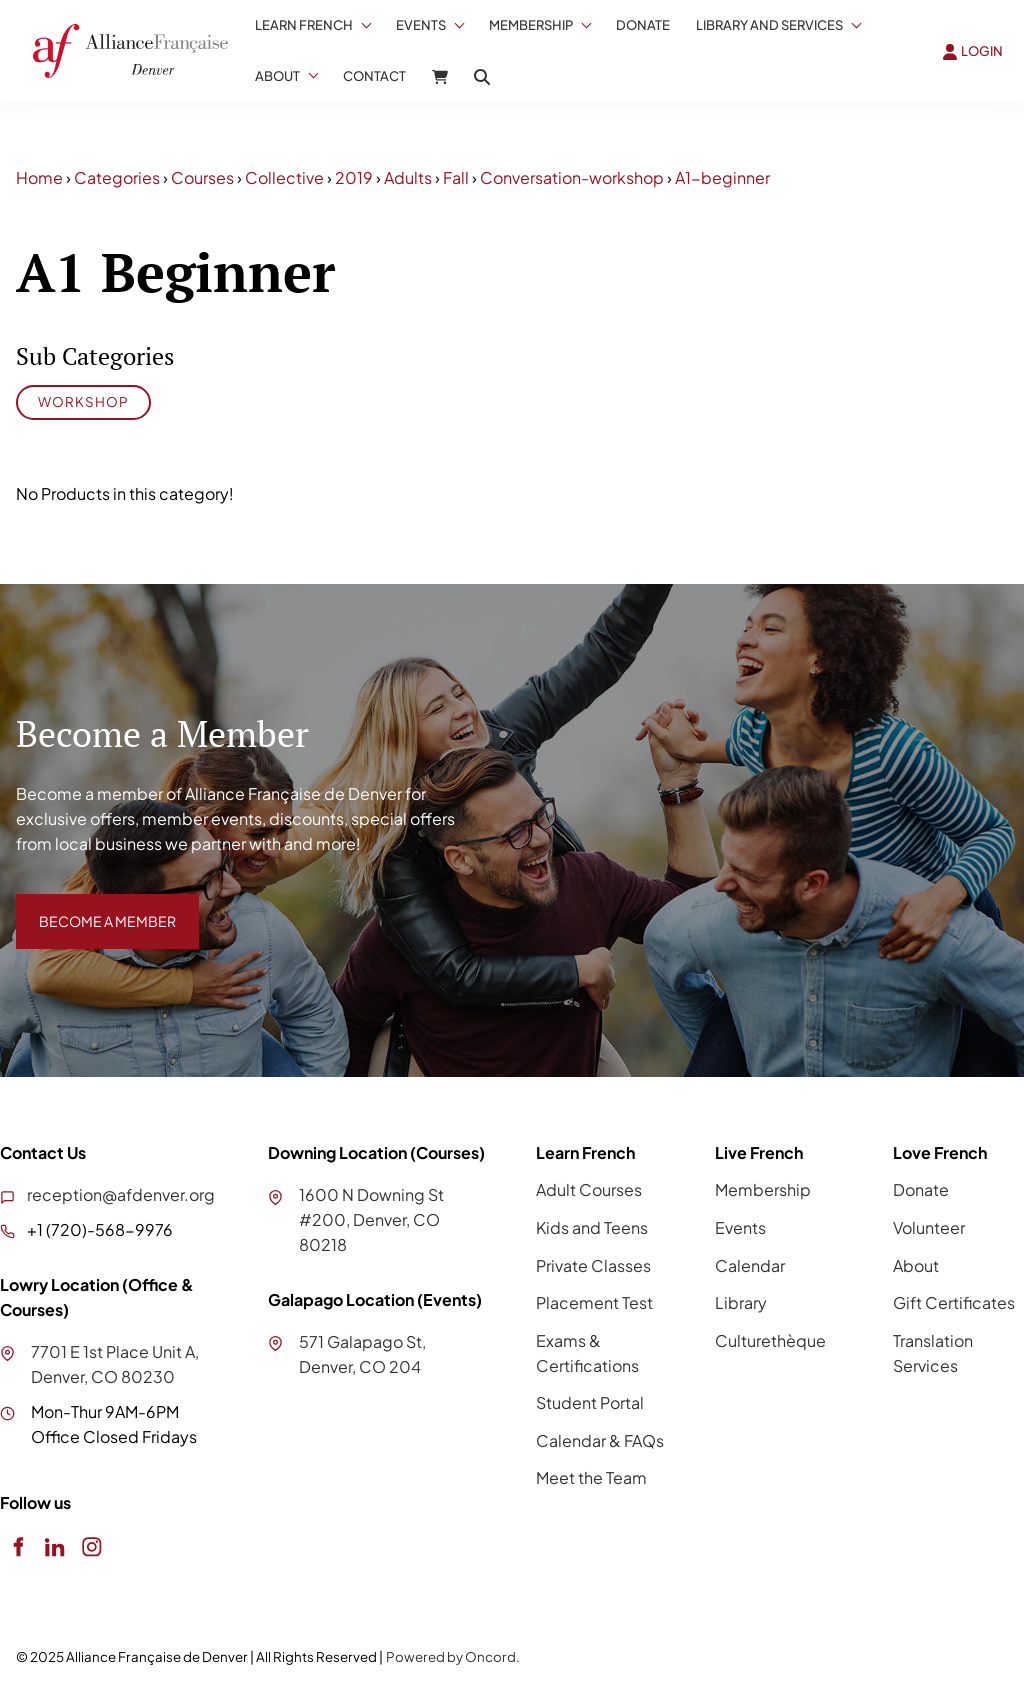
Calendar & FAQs (600, 1440)
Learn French (304, 25)
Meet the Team (591, 1477)
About (277, 76)
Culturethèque (770, 1340)
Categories (117, 177)
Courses (202, 177)
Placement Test (594, 1302)
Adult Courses (589, 1189)
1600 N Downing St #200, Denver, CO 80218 (371, 1219)
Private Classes (593, 1265)
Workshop (83, 401)
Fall (456, 177)
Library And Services (769, 25)
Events (421, 25)
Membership (531, 25)
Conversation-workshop (572, 177)
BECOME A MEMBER (93, 905)
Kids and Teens (592, 1227)
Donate (643, 25)
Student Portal (590, 1402)
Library (741, 1302)
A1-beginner (722, 177)
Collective (284, 177)
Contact (374, 76)
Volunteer (929, 1227)
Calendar (750, 1265)
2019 (354, 177)
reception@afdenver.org (121, 1194)
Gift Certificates (954, 1302)
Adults (408, 177)
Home (39, 177)
